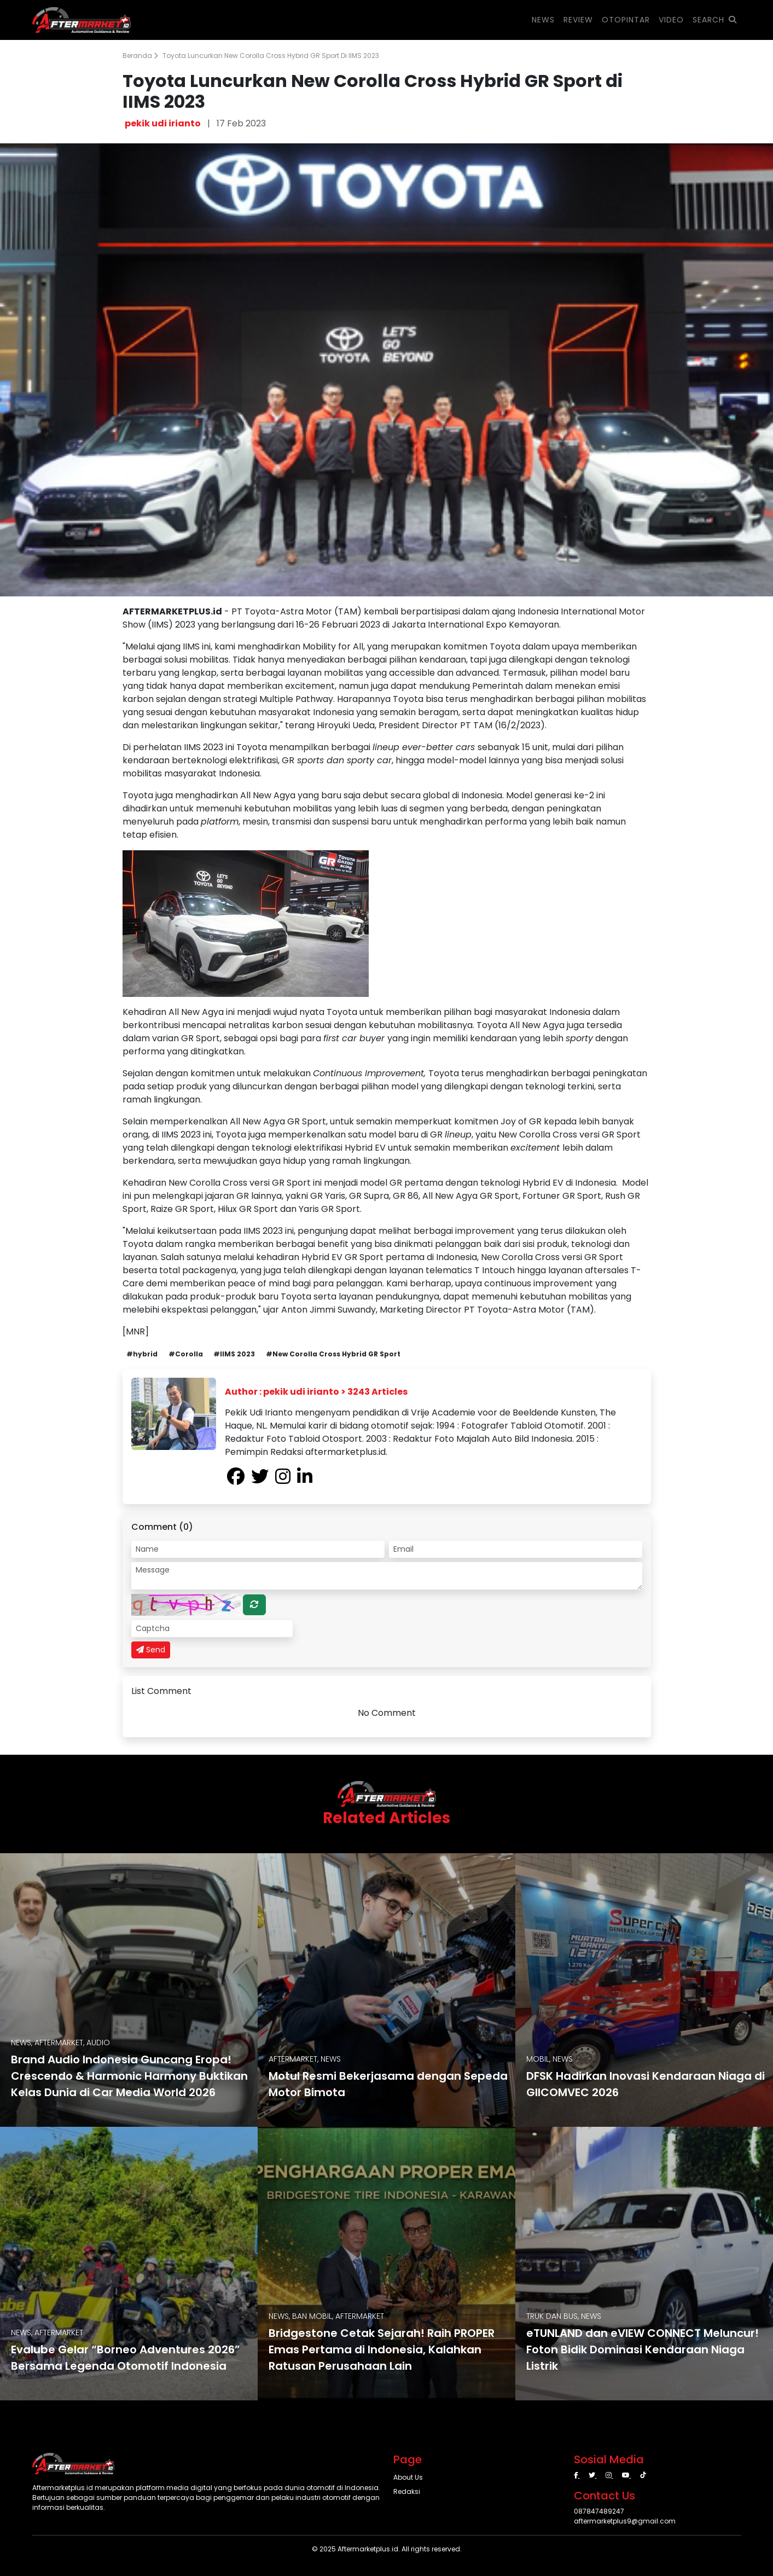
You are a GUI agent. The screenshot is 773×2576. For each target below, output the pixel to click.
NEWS (543, 19)
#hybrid (142, 1354)
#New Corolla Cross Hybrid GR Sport (333, 1354)
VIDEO (671, 19)
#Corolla (185, 1354)
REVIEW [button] (578, 19)
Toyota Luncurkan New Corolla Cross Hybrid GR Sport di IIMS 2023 (270, 55)
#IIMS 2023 (234, 1354)
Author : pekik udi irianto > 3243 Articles (316, 1391)
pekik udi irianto (163, 123)
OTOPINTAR (626, 19)
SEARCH (715, 19)
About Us (408, 2477)
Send (150, 1649)
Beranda (140, 55)
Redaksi (406, 2491)
